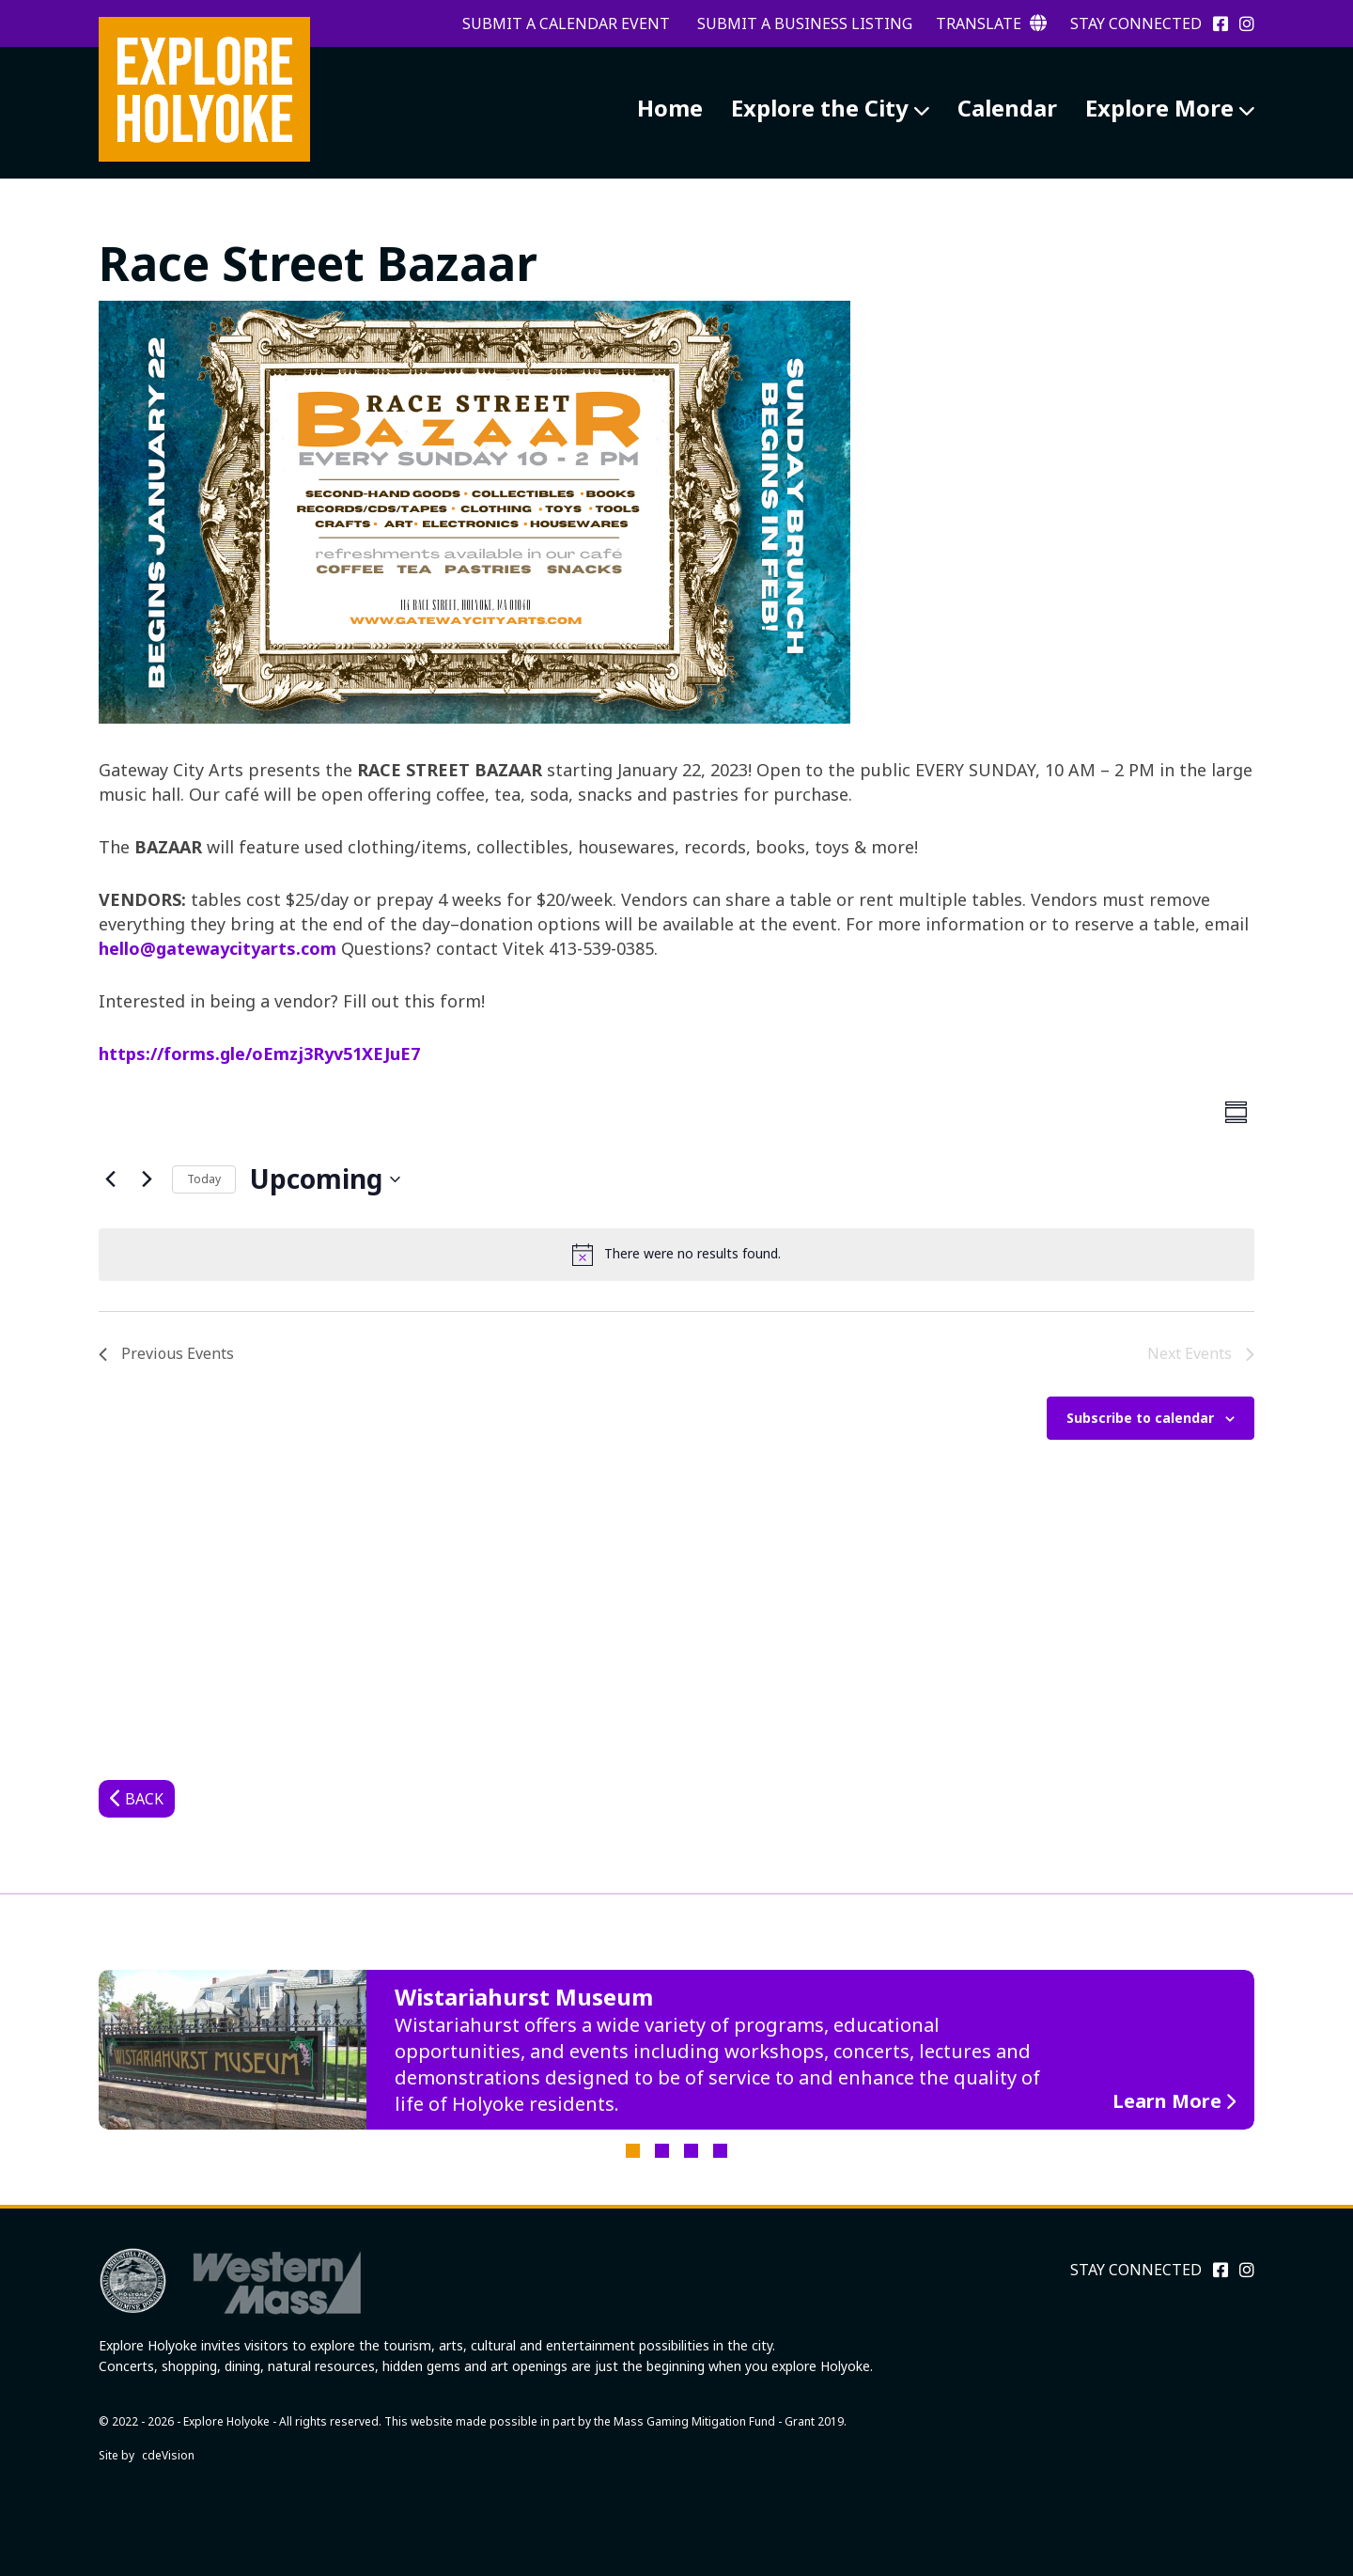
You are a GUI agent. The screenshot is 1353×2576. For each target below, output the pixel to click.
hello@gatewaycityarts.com (217, 948)
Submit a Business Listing (804, 23)
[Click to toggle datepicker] (325, 1179)
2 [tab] (662, 2151)
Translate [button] (991, 23)
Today (204, 1179)
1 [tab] (633, 2151)
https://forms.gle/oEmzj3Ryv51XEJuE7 (259, 1053)
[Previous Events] (110, 1179)
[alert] (676, 1254)
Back (144, 1798)
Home (670, 107)
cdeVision (168, 2455)
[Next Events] (146, 1179)
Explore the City (820, 107)
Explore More (1159, 107)
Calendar (1007, 107)
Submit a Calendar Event (566, 23)
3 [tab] (691, 2151)
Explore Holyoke (204, 89)
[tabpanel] (676, 2050)
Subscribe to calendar (1140, 1418)
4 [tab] (720, 2151)
